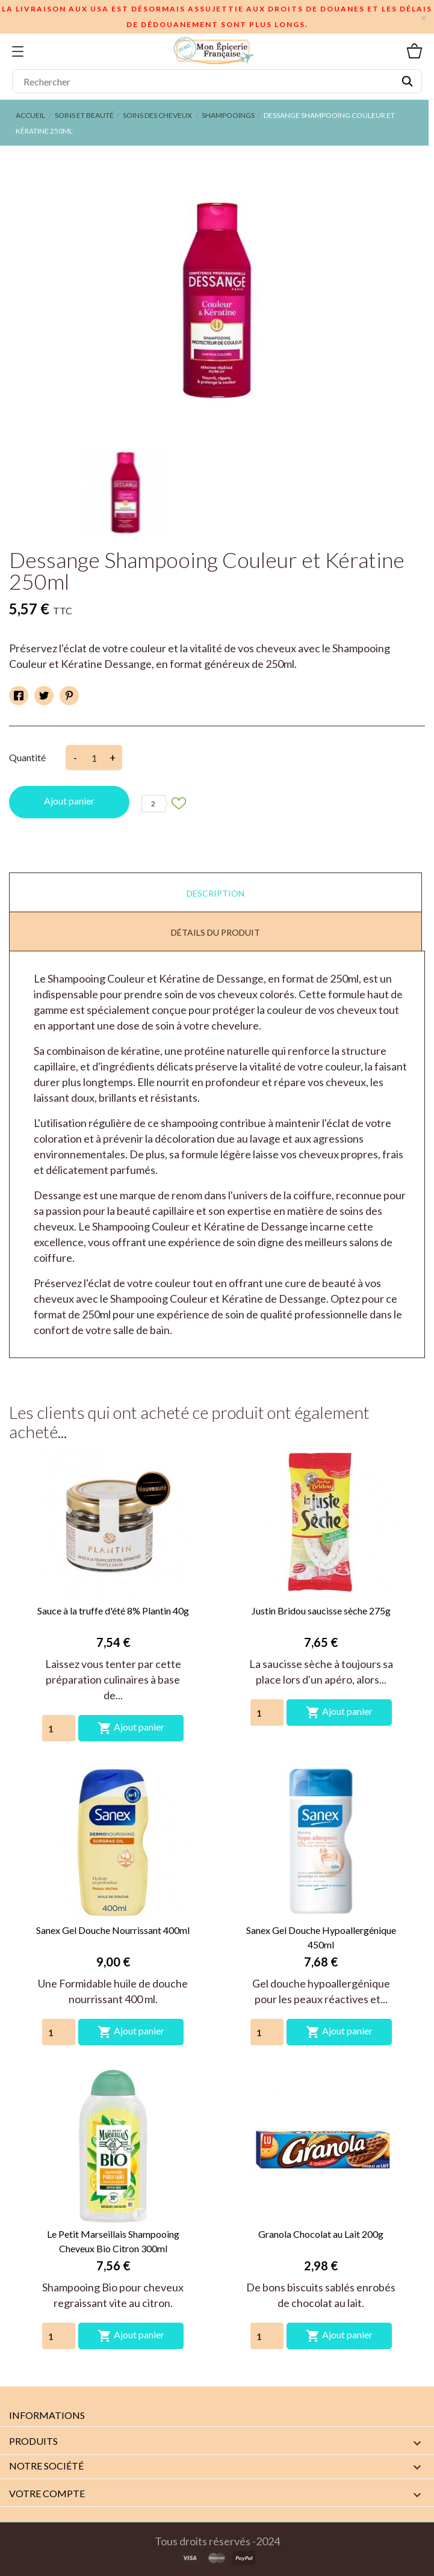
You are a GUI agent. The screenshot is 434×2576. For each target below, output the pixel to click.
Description (215, 893)
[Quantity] (58, 1728)
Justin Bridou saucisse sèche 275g (321, 1610)
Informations (47, 2415)
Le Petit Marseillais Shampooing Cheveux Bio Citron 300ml (113, 2241)
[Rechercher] (217, 81)
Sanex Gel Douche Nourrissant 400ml (113, 1930)
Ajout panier (69, 800)
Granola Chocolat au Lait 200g (320, 2234)
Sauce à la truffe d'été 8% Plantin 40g (113, 1610)
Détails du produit (215, 932)
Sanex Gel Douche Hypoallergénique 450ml (321, 1937)
